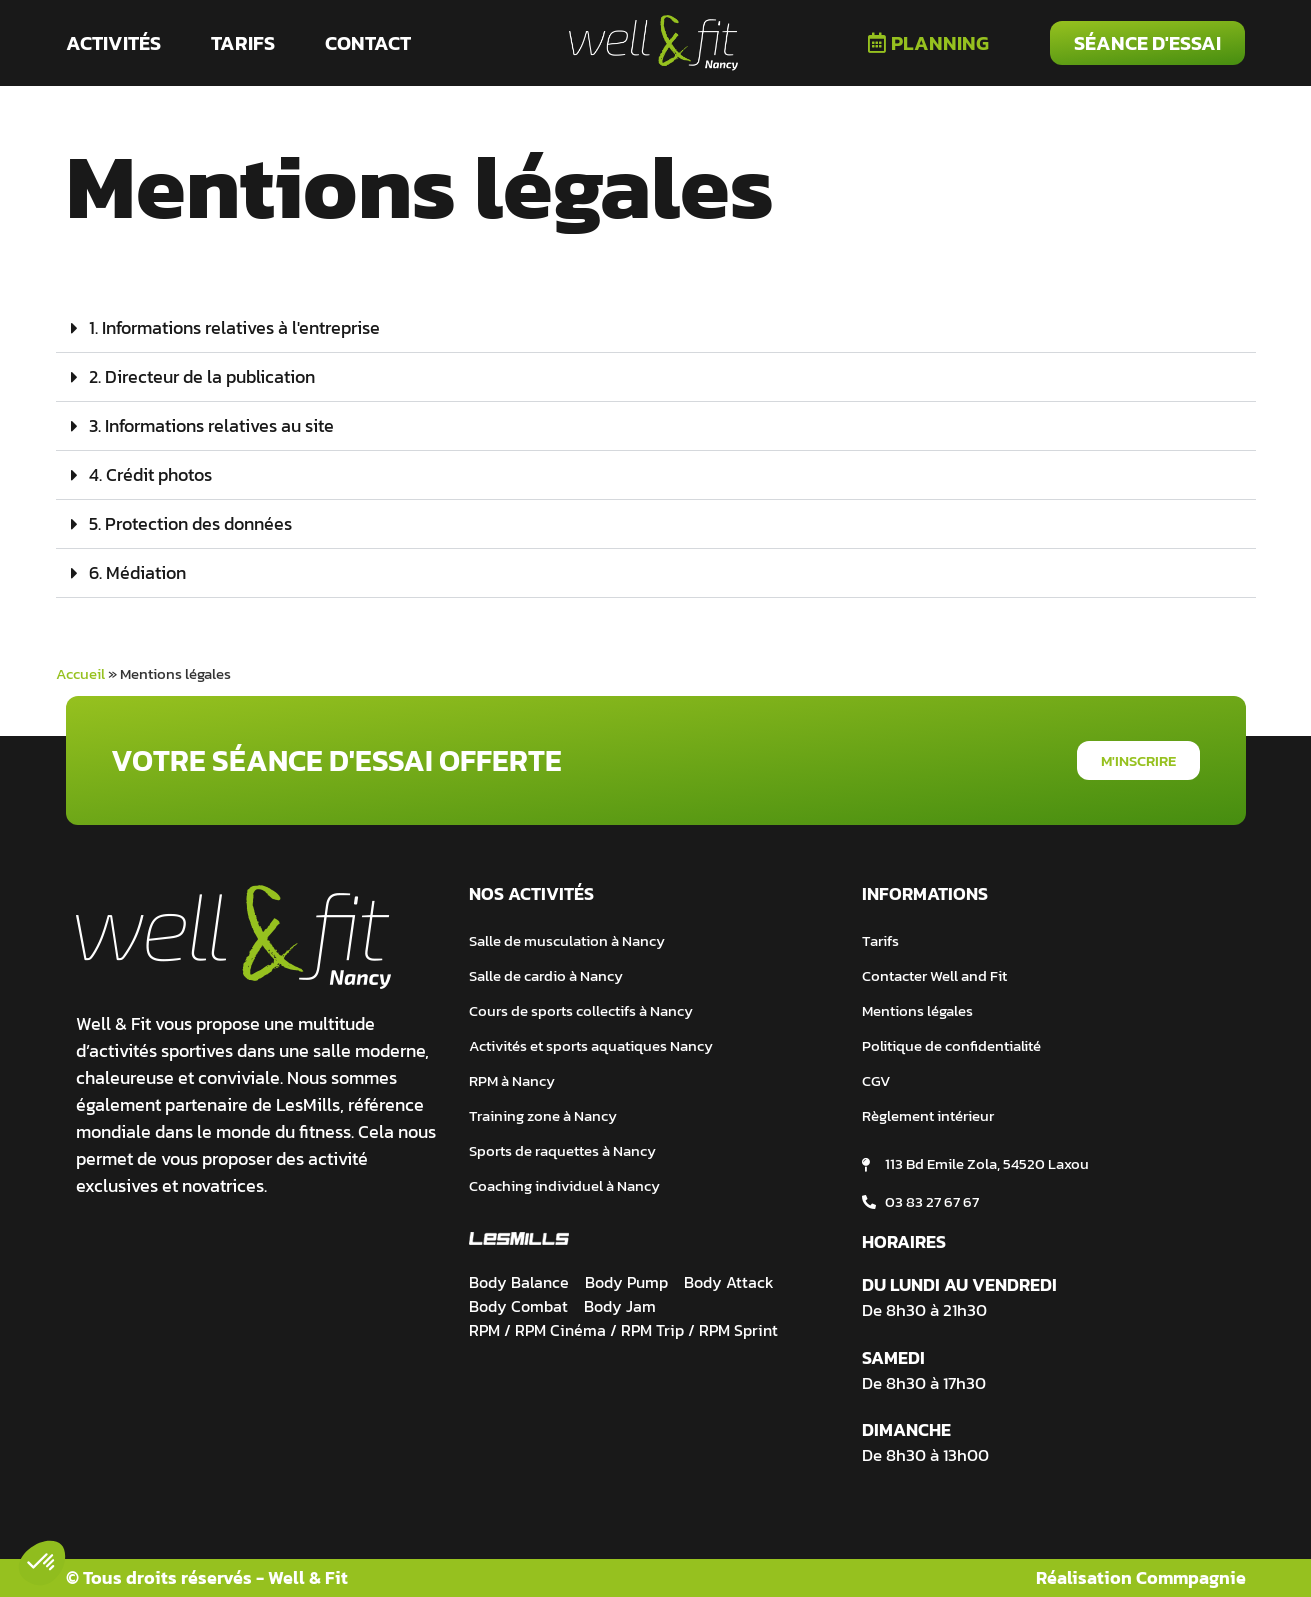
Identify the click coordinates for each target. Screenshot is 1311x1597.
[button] (656, 328)
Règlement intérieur (928, 1115)
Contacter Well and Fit (934, 975)
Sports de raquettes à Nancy (562, 1150)
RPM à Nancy (512, 1080)
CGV (876, 1080)
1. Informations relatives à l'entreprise (234, 327)
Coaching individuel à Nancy (564, 1185)
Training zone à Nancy (543, 1115)
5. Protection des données (190, 523)
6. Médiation (137, 572)
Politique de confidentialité (951, 1045)
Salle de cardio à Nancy (546, 975)
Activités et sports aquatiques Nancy (591, 1045)
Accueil (80, 673)
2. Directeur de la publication (202, 376)
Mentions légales (917, 1010)
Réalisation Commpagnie (1141, 1577)
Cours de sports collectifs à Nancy (581, 1010)
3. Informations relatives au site (211, 425)
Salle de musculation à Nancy (567, 940)
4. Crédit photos (150, 474)
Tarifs (880, 940)
